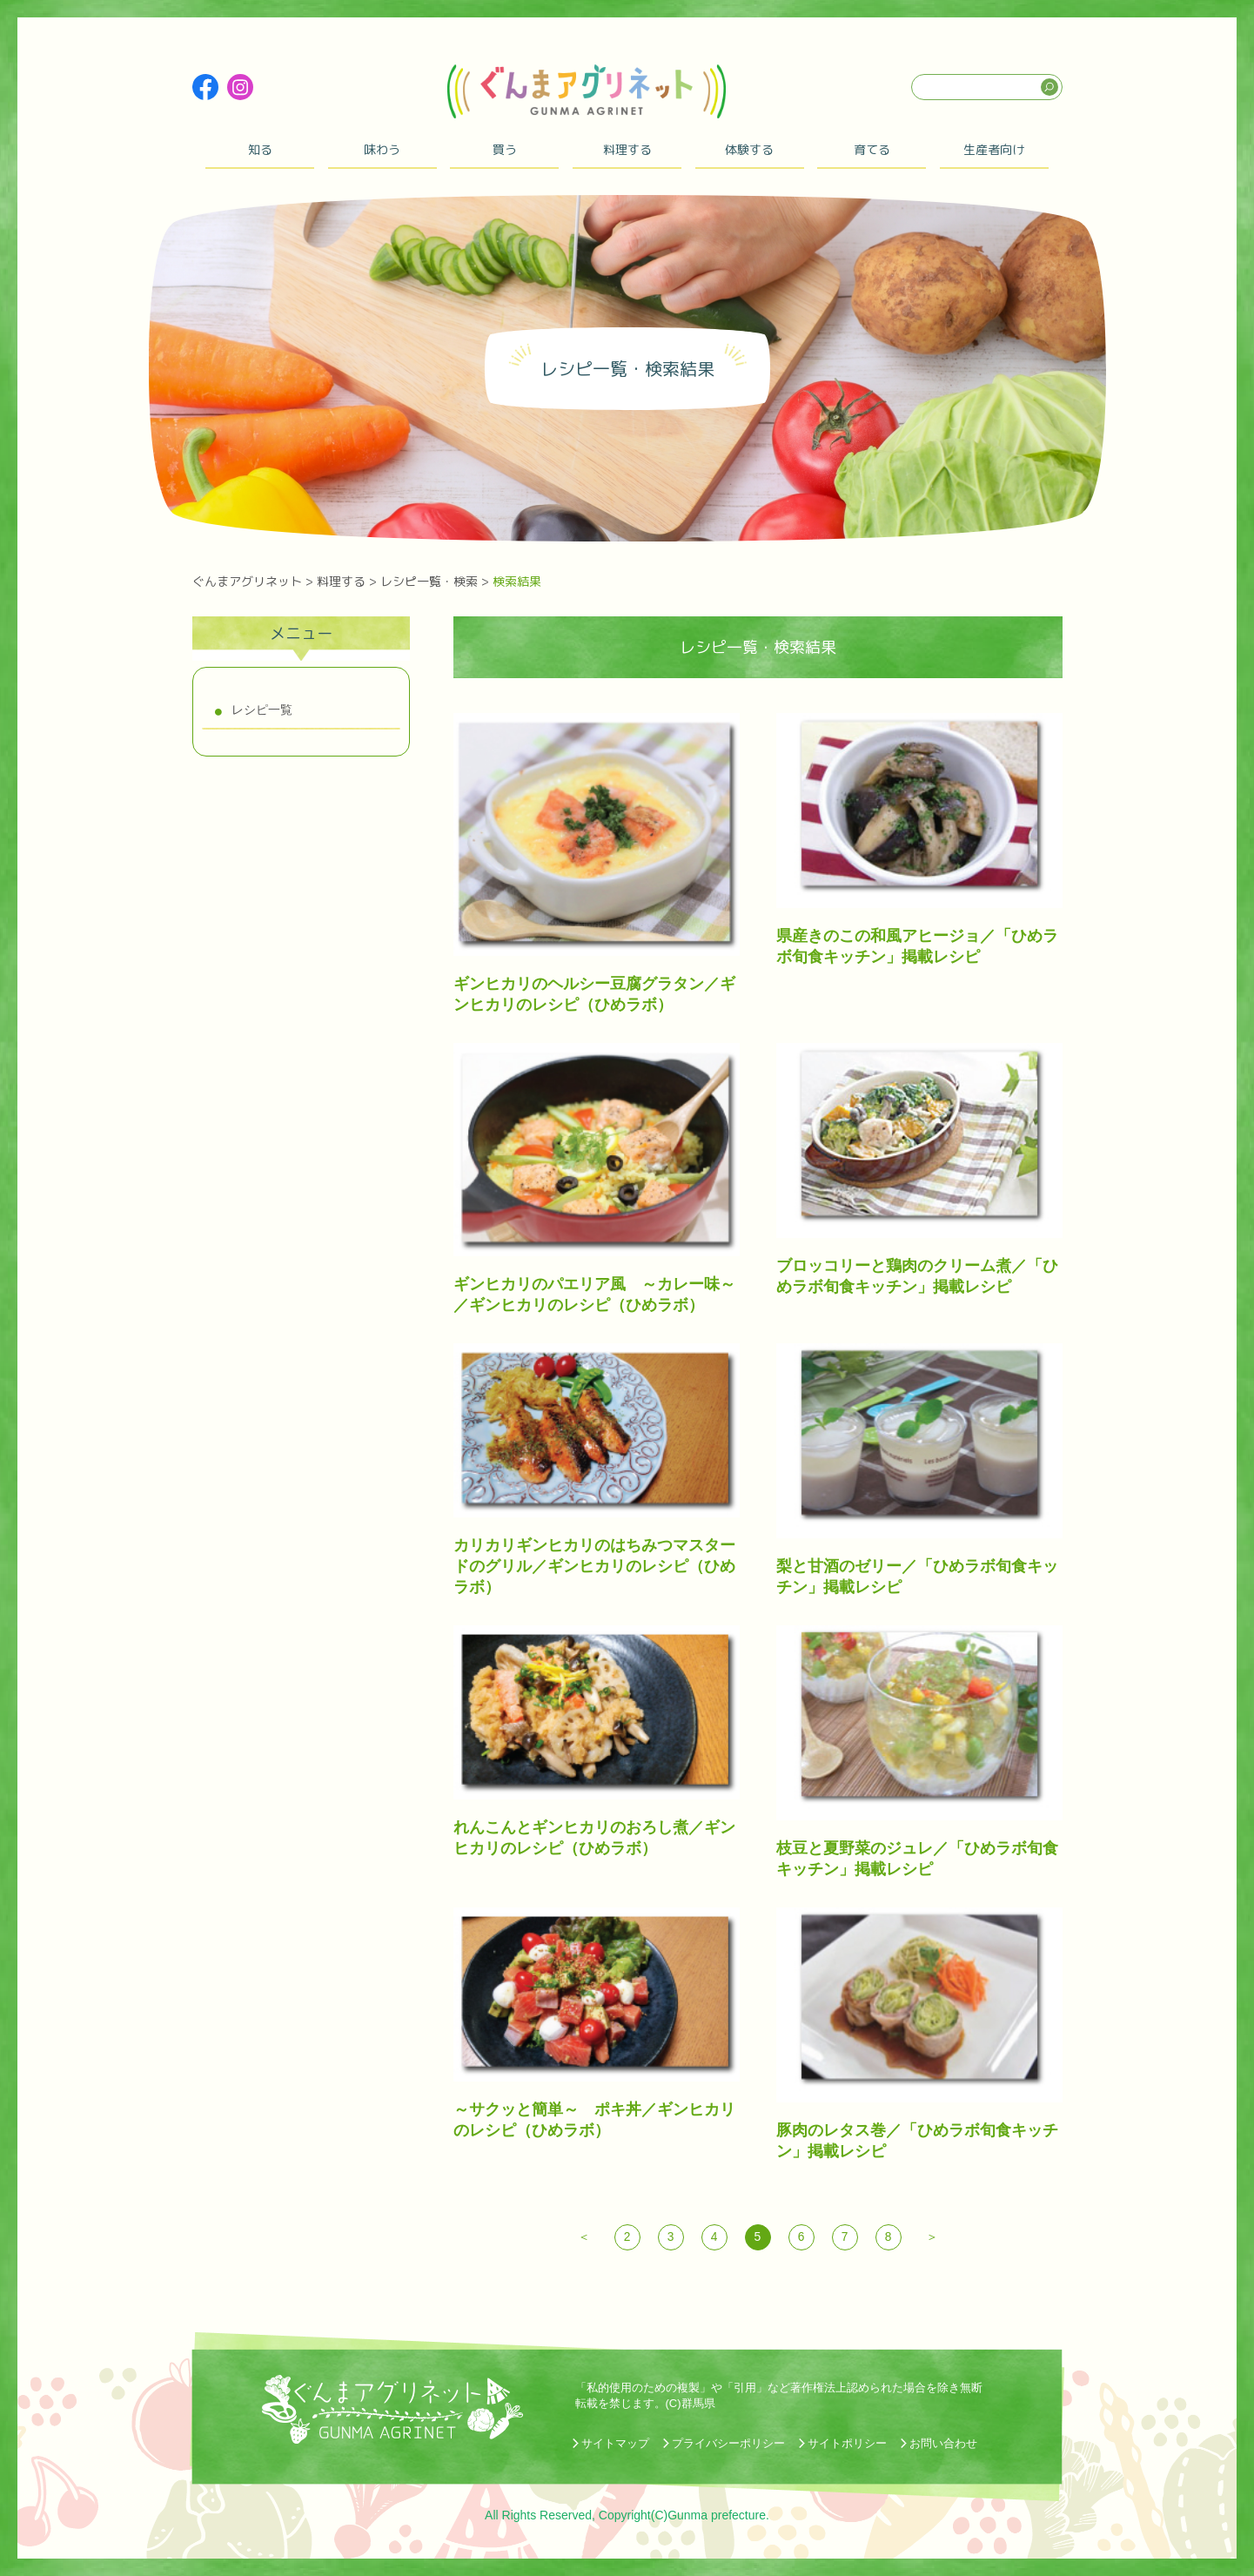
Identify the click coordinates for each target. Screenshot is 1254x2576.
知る (260, 149)
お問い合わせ (943, 2443)
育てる (872, 149)
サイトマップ (615, 2443)
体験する (749, 149)
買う (505, 149)
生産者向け (993, 149)
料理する (627, 149)
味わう (382, 149)
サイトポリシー (847, 2443)
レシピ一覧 (261, 709)
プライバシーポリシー (728, 2443)
